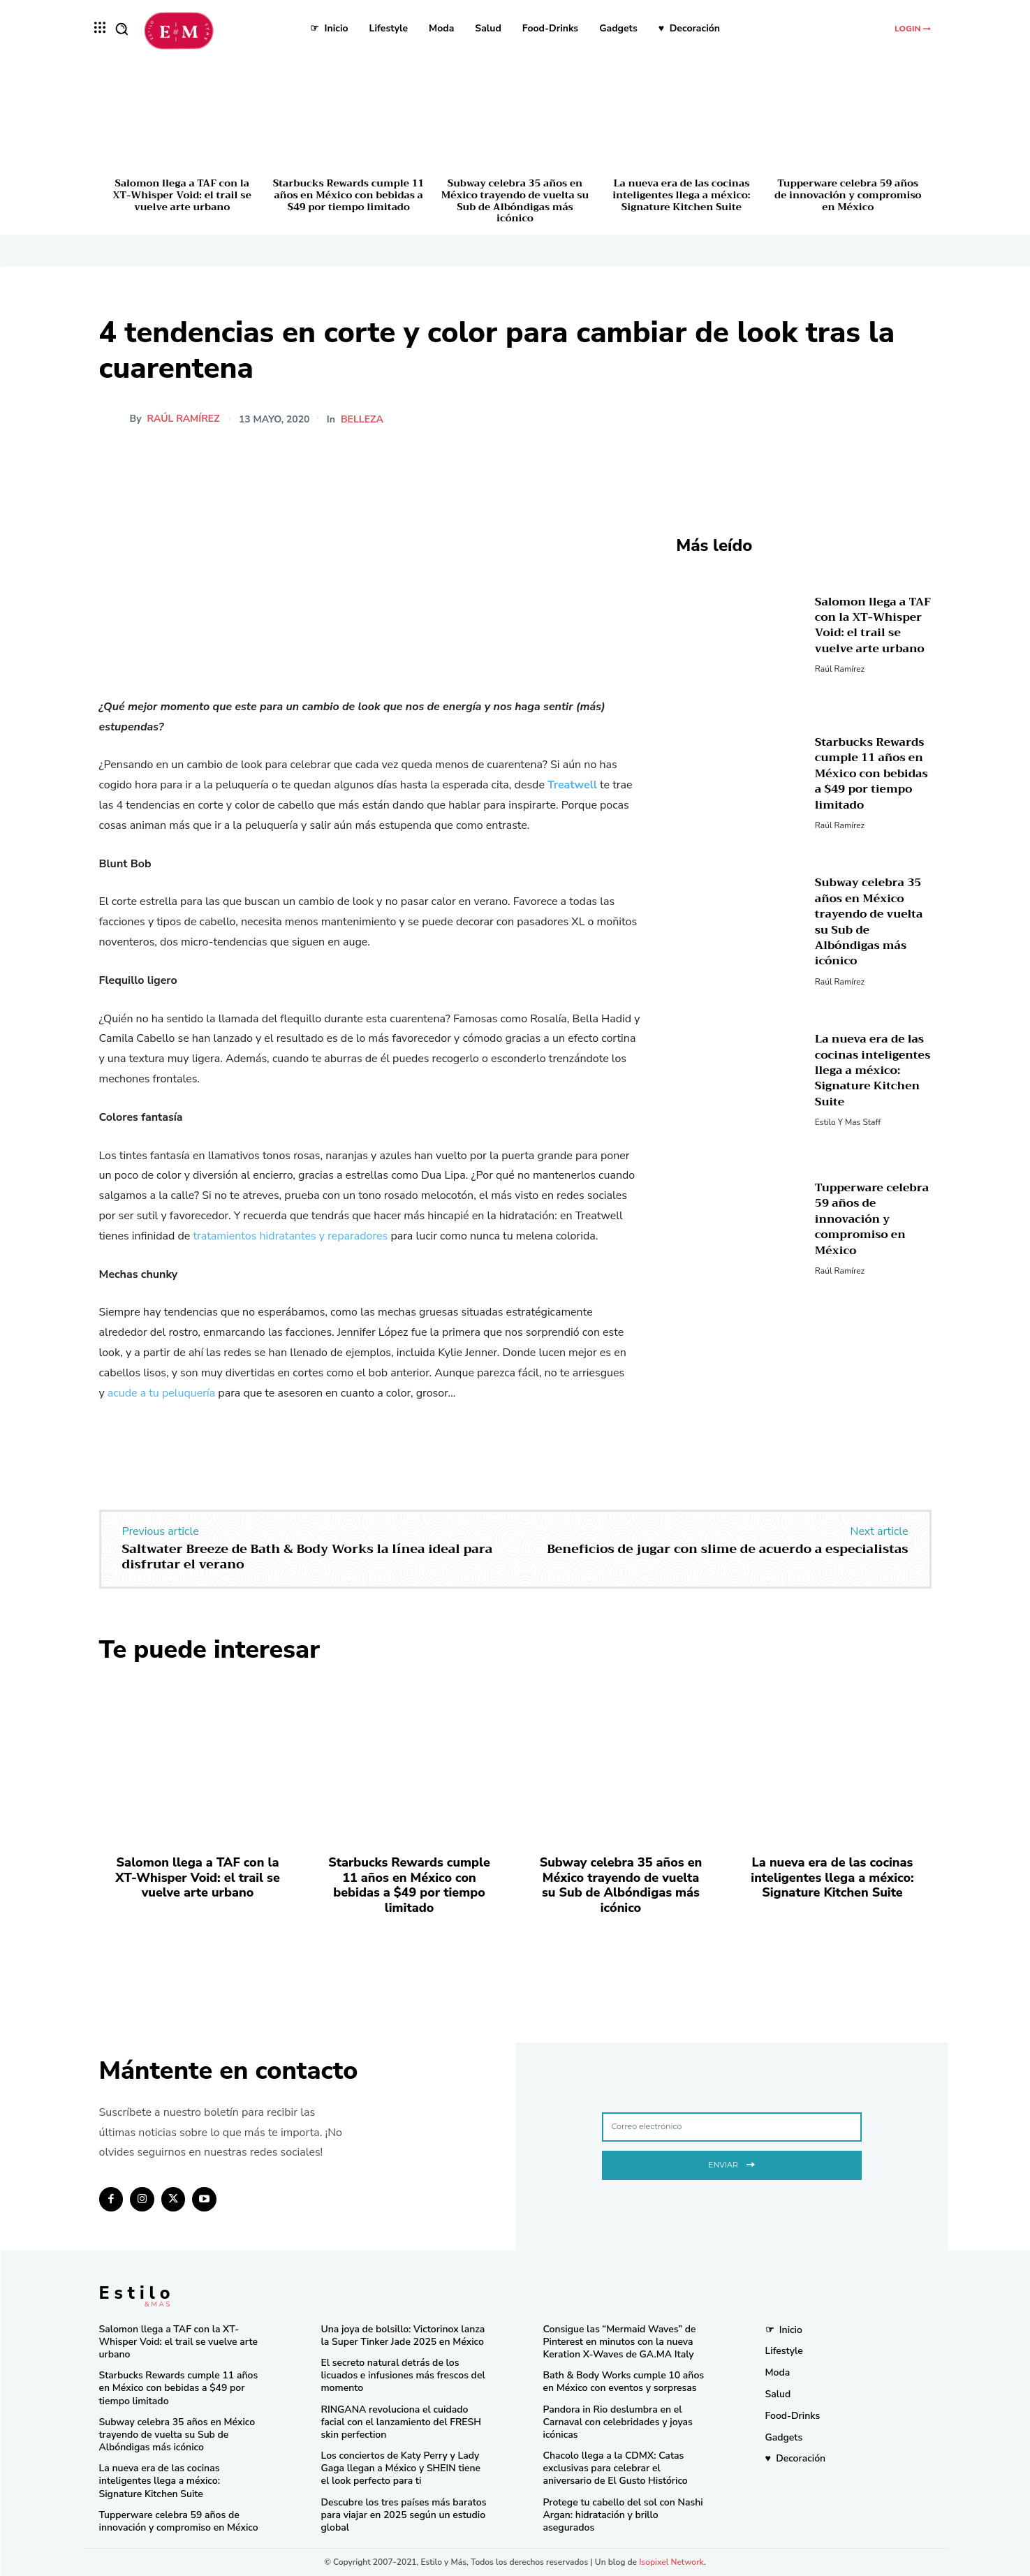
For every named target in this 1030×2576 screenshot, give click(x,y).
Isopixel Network (671, 2562)
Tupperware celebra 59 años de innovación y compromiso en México (847, 195)
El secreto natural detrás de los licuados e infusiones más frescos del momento (403, 2375)
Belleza (364, 420)
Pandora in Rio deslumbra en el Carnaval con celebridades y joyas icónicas (618, 2422)
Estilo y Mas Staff (848, 1122)
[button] (121, 29)
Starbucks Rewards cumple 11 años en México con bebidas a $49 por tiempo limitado (348, 195)
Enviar (731, 2163)
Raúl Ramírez (183, 419)
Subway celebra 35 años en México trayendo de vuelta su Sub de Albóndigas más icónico (515, 200)
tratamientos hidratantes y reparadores (290, 1236)
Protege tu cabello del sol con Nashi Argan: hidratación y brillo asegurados (623, 2515)
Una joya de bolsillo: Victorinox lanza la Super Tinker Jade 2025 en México (403, 2335)
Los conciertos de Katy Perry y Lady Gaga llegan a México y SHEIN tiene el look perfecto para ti (401, 2468)
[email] (732, 2127)
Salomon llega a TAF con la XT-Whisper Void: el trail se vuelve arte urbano (182, 195)
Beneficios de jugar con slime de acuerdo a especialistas (727, 1549)
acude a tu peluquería (161, 1393)
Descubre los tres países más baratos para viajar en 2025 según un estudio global (404, 2515)
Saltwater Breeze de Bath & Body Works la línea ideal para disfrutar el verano (307, 1556)
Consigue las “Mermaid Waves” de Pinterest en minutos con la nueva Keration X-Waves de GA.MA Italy (619, 2342)
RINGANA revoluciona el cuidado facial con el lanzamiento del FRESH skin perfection (401, 2422)
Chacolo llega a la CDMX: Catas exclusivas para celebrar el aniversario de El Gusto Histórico (615, 2468)
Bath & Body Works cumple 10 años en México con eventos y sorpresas (624, 2381)
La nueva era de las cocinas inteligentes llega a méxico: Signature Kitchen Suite (681, 195)
